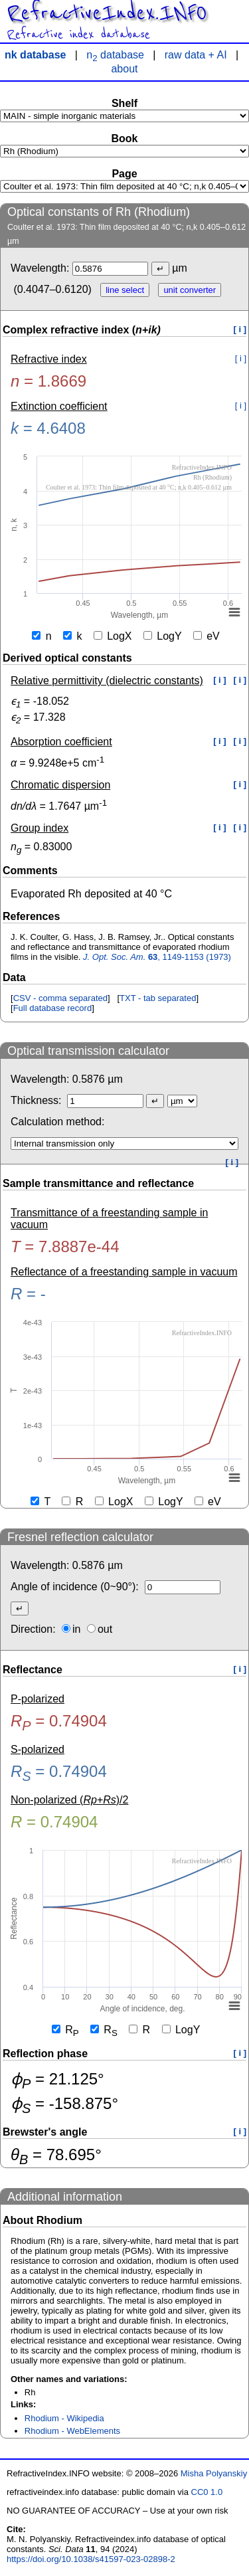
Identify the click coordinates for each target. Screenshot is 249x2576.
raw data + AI (196, 54)
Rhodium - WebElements (72, 2431)
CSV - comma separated (60, 998)
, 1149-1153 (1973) (157, 957)
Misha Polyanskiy (214, 2473)
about (124, 68)
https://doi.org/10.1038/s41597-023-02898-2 (91, 2559)
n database (115, 54)
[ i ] (240, 329)
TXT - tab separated (158, 998)
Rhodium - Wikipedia (64, 2418)
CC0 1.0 (207, 2492)
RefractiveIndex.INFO (107, 13)
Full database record (52, 1008)
